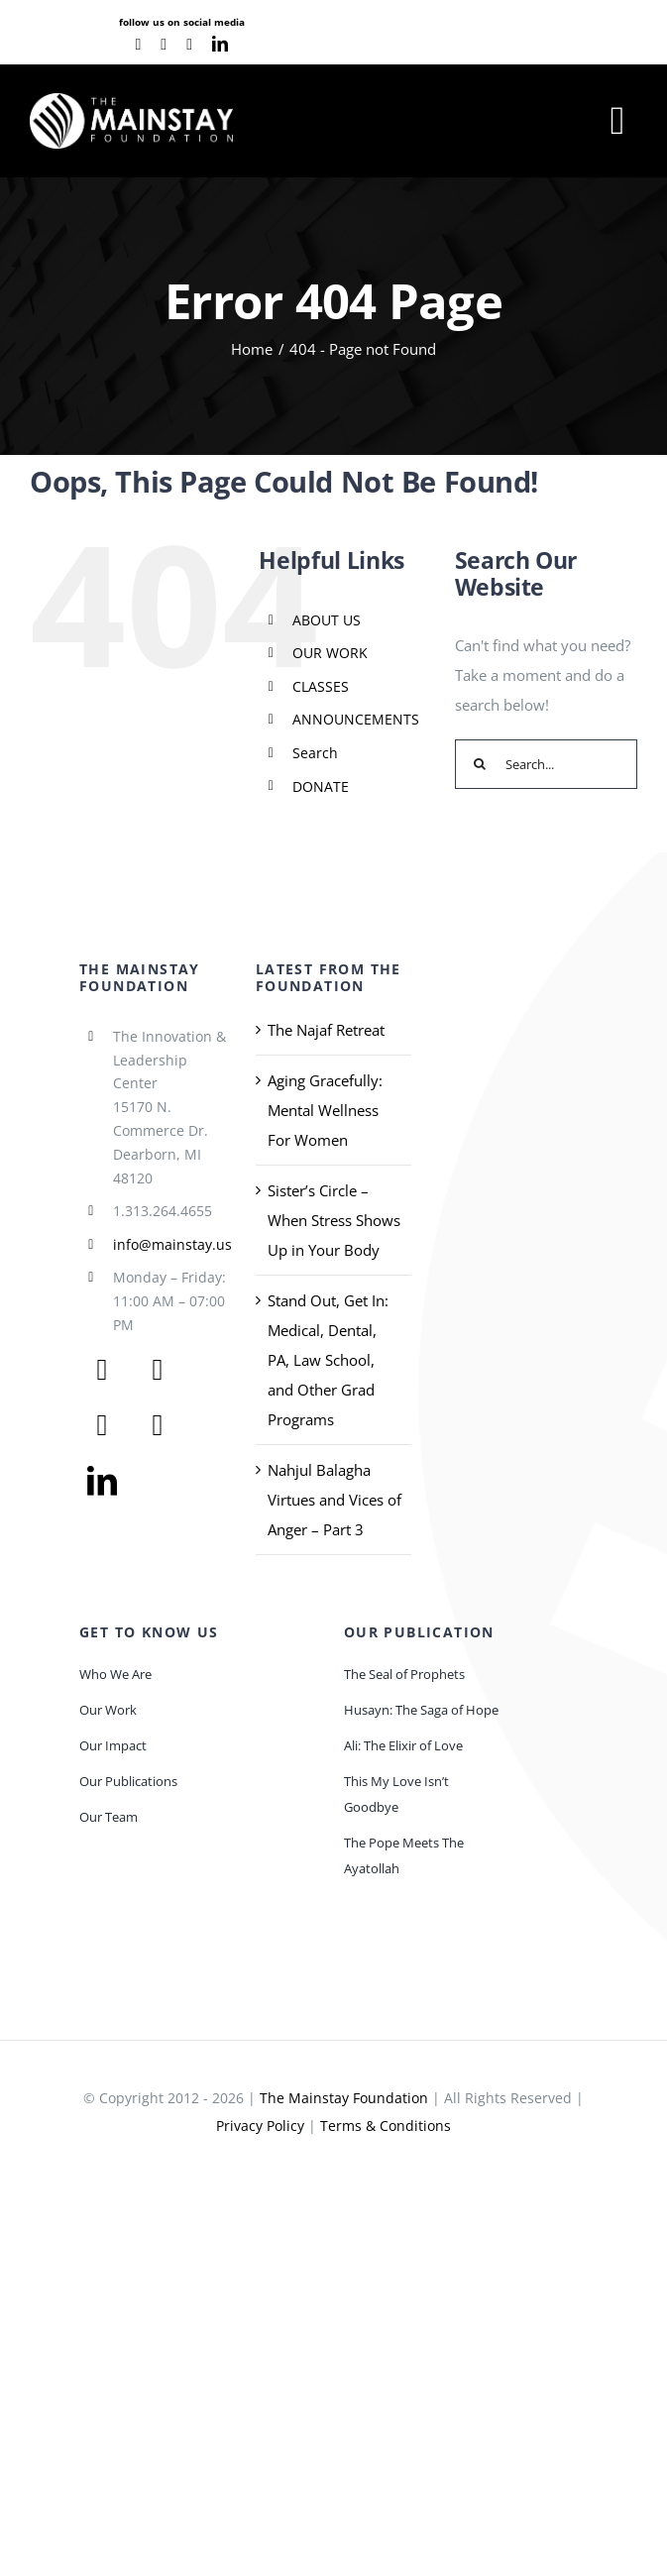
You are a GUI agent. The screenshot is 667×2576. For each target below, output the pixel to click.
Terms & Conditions (385, 2125)
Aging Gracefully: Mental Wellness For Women (325, 1110)
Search (315, 752)
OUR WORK (330, 652)
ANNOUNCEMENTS (355, 719)
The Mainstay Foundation (344, 2097)
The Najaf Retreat (326, 1030)
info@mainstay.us (172, 1244)
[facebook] (138, 45)
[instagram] (189, 45)
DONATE (320, 786)
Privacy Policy (260, 2125)
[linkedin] (220, 44)
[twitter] (157, 1370)
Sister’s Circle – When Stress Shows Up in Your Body (334, 1220)
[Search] (479, 764)
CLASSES (320, 686)
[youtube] (164, 45)
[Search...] (546, 764)
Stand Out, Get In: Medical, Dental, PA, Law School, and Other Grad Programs (328, 1359)
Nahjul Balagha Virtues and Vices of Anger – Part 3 (334, 1499)
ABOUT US (326, 620)
